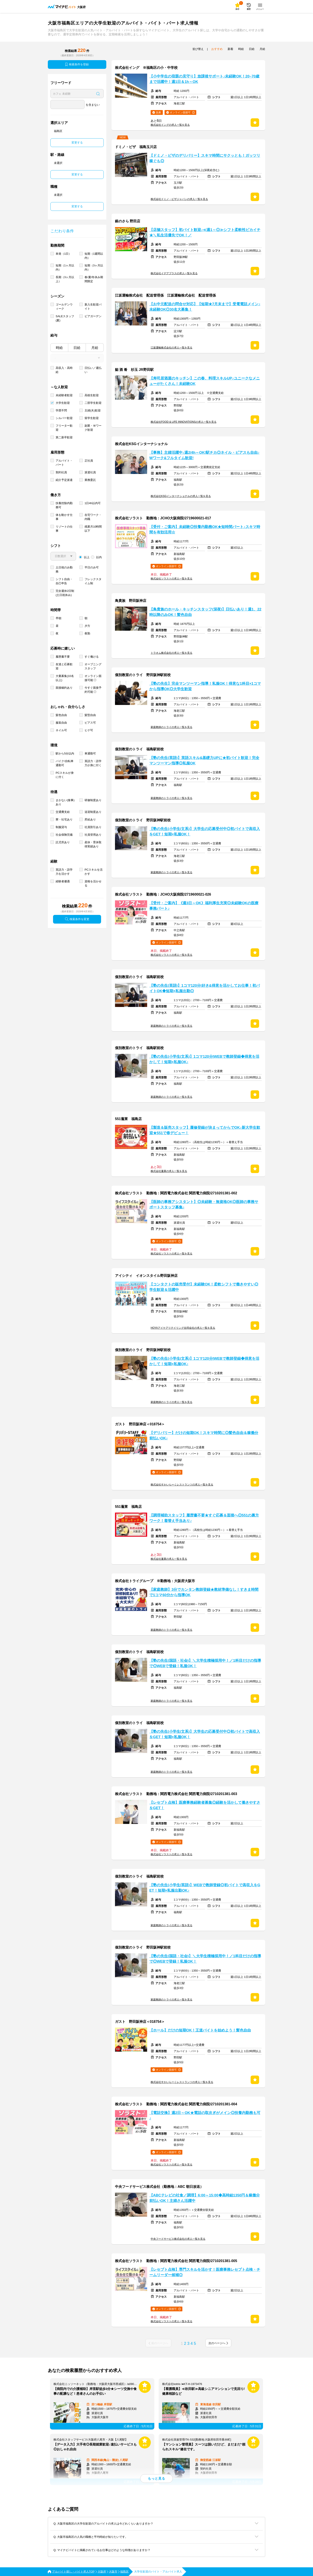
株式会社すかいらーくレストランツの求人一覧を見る (182, 1484)
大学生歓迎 (63, 402)
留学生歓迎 (92, 418)
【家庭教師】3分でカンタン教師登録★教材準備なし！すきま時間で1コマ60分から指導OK (203, 1592)
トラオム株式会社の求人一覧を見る (171, 652)
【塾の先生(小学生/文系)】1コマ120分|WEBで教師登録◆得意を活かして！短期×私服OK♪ (204, 1059)
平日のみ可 (92, 567)
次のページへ (218, 2343)
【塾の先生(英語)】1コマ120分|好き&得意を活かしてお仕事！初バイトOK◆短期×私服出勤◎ (204, 988)
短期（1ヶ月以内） (65, 267)
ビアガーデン (93, 316)
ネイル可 (61, 730)
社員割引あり (93, 827)
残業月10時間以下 (93, 528)
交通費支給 (63, 812)
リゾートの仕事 (64, 528)
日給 (76, 348)
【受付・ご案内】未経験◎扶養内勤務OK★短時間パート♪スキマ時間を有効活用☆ (204, 529)
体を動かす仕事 (64, 517)
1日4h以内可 (93, 503)
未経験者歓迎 (64, 395)
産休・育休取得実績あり (93, 844)
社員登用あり (93, 834)
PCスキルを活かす (94, 871)
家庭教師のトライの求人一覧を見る (171, 727)
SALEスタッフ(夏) (65, 318)
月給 (94, 348)
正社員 (89, 460)
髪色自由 (61, 715)
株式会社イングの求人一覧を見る (170, 124)
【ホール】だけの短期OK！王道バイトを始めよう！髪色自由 (200, 2030)
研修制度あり (93, 800)
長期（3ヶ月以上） (65, 279)
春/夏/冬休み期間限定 (94, 279)
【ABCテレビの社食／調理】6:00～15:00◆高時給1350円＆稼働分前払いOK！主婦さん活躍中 (204, 2198)
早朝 (58, 618)
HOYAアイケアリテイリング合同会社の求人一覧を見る (183, 1327)
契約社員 (61, 472)
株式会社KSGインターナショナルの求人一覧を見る (181, 496)
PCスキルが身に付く (65, 775)
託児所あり (63, 842)
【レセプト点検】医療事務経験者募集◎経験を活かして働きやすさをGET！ (204, 1805)
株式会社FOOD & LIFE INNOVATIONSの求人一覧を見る (183, 421)
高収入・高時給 (64, 370)
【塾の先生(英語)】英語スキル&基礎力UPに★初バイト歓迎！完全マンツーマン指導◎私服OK (204, 760)
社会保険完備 (64, 834)
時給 (59, 348)
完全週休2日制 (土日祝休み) (65, 593)
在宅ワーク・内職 (93, 517)
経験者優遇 (63, 881)
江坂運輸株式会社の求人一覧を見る (171, 347)
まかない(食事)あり (65, 802)
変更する (77, 142)
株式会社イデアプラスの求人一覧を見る (174, 273)
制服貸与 (61, 827)
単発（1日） (63, 253)
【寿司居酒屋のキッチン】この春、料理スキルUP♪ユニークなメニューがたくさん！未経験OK (204, 381)
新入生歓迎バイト (93, 306)
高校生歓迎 (92, 395)
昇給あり (90, 819)
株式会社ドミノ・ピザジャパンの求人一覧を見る (179, 199)
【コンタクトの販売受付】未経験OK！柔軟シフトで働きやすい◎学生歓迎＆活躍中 (203, 1287)
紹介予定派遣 (64, 480)
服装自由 (61, 722)
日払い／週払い (93, 370)
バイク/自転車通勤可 (64, 763)
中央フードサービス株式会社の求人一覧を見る (178, 2238)
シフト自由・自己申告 (64, 581)
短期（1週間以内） (94, 255)
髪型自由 (90, 715)
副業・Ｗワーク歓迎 (93, 427)
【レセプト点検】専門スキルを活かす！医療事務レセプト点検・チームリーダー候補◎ (204, 2272)
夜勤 (87, 633)
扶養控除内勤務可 (64, 505)
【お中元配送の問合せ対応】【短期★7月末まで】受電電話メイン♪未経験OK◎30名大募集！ (204, 307)
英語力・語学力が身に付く (93, 763)
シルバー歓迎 (64, 418)
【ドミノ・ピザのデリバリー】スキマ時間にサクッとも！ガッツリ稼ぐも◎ (204, 158)
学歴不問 (61, 410)
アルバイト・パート (64, 462)
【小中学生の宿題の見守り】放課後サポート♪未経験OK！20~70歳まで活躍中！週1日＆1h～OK (204, 79)
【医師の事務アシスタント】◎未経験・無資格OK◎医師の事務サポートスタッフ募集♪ (203, 1204)
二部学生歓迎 (93, 402)
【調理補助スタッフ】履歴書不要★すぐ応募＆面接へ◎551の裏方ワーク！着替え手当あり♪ (204, 1518)
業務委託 (90, 480)
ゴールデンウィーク (64, 306)
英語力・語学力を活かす (64, 871)
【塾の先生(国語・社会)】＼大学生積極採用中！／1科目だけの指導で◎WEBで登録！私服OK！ (205, 1663)
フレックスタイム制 (93, 581)
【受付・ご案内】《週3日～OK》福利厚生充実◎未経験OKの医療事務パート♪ (203, 906)
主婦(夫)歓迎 (93, 410)
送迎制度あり (93, 812)
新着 (230, 49)
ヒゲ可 (89, 730)
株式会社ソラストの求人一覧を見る (171, 578)
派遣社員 (90, 472)
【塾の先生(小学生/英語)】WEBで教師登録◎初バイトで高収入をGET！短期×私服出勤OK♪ (204, 1888)
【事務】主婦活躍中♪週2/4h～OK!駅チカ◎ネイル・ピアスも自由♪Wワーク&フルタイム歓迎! (204, 455)
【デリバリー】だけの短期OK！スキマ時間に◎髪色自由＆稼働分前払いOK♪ (203, 1435)
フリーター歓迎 (64, 427)
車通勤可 (90, 753)
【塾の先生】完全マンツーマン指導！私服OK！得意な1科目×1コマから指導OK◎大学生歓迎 (205, 686)
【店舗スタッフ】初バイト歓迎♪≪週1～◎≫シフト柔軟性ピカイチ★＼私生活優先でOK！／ (204, 232)
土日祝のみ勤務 (64, 569)
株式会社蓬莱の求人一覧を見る (169, 1171)
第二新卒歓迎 (64, 437)
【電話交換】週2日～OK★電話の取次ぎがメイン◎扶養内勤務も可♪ (204, 2115)
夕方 (87, 625)
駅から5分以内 (65, 753)
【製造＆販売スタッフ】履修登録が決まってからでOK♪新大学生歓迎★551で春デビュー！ (204, 1130)
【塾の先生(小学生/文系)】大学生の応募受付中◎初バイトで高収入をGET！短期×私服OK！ (204, 831)
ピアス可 (90, 722)
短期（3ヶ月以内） (94, 267)
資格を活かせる (93, 883)
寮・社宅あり (64, 819)
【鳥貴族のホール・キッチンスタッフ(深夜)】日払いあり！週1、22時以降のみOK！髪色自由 (205, 612)
